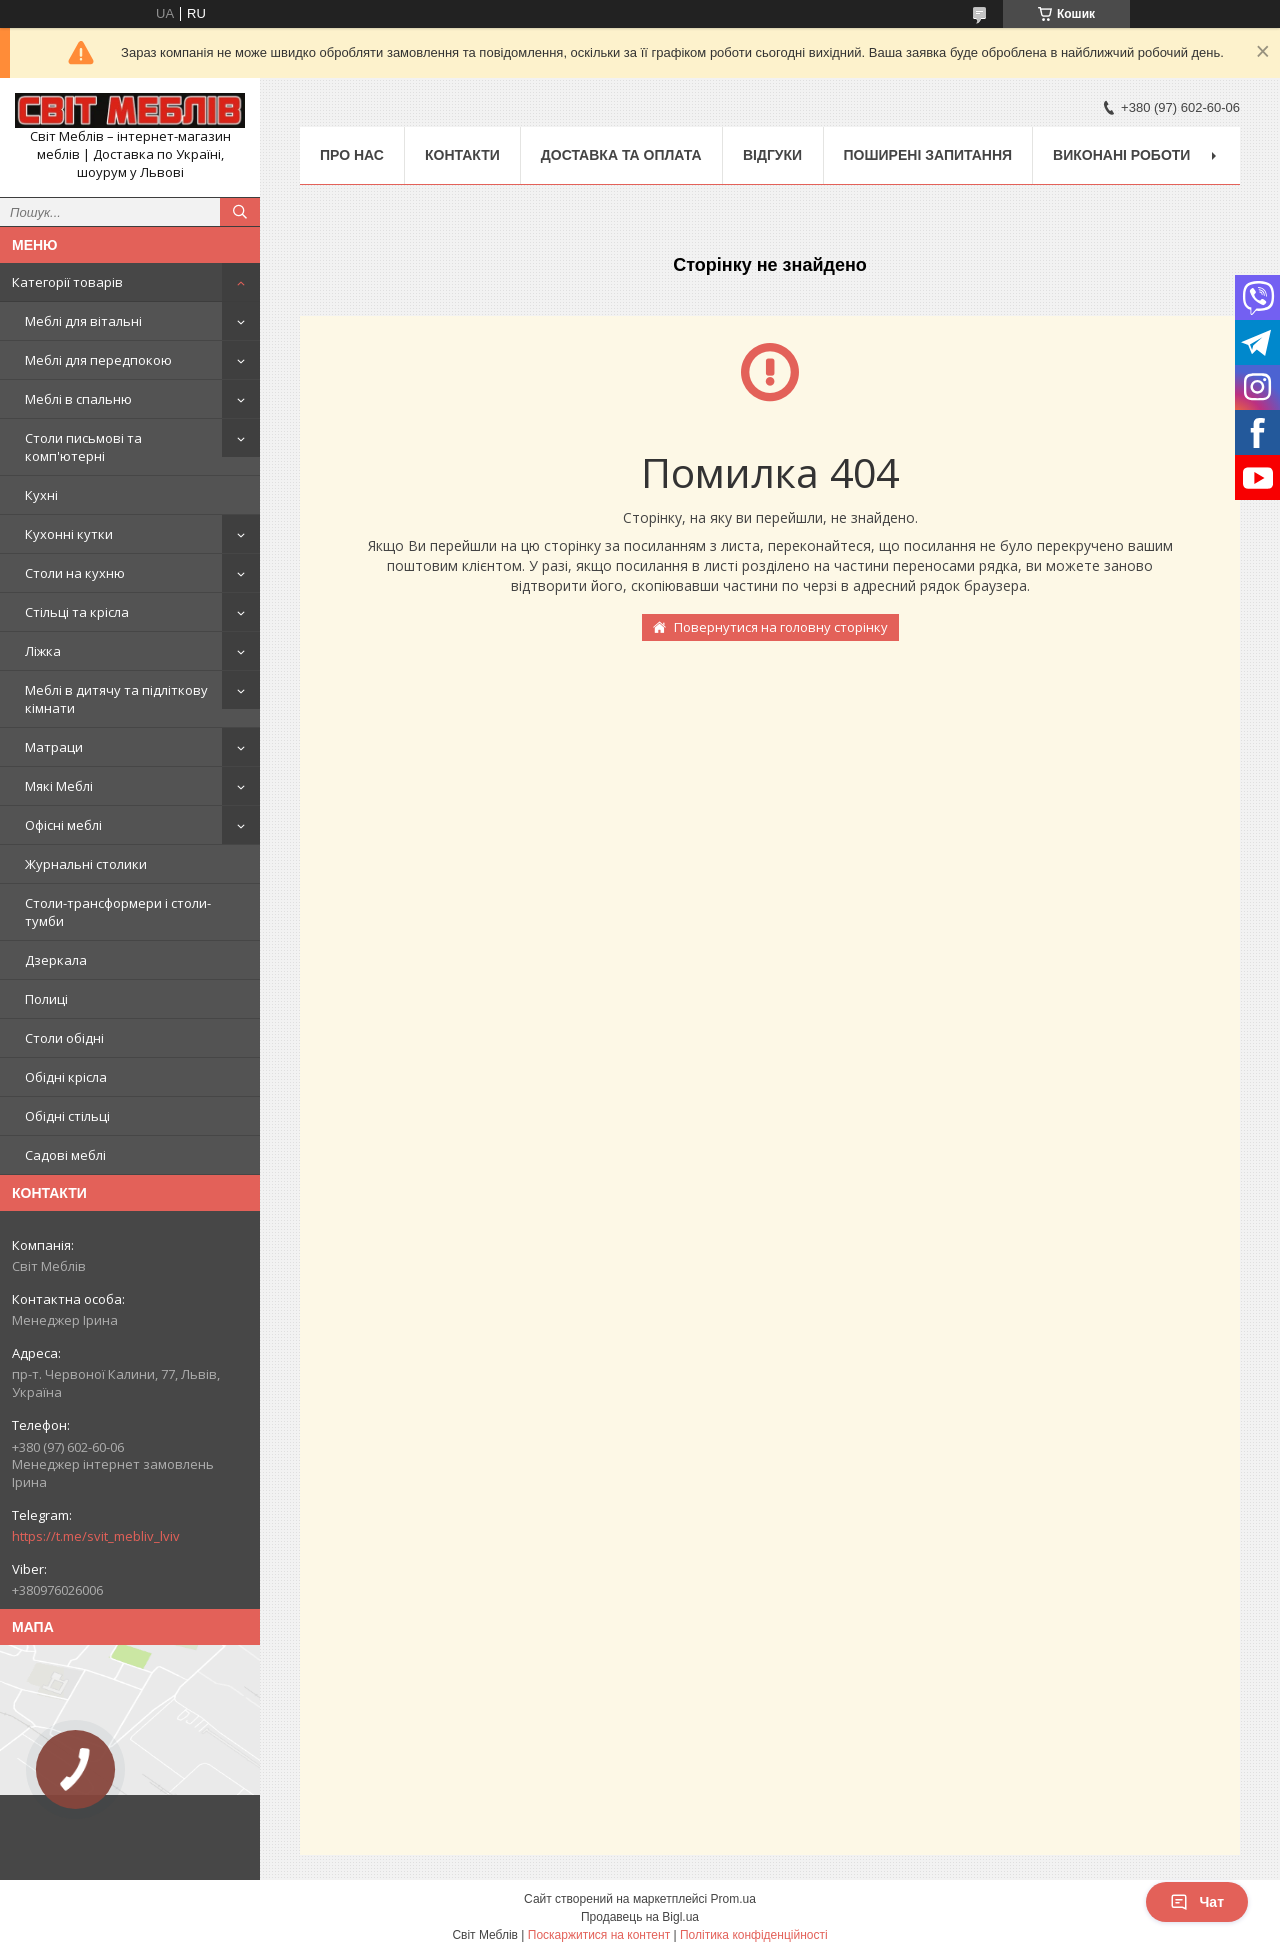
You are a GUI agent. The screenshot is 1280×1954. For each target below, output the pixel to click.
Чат (1197, 1902)
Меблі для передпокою (98, 360)
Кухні (41, 495)
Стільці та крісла (77, 612)
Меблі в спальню (78, 399)
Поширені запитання (928, 155)
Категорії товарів (67, 282)
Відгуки (772, 155)
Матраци (54, 747)
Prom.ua (733, 1899)
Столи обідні (64, 1038)
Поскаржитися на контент (599, 1935)
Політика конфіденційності (754, 1935)
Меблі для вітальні (83, 321)
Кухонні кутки (69, 534)
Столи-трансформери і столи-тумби (118, 912)
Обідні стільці (67, 1116)
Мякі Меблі (59, 786)
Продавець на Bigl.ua (640, 1917)
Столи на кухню (75, 573)
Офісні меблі (63, 825)
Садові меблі (65, 1155)
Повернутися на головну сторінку (781, 627)
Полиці (46, 999)
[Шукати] (240, 212)
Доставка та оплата (621, 155)
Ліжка (43, 651)
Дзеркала (56, 960)
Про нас (352, 155)
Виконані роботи (1121, 155)
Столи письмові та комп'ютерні (83, 447)
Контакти (462, 155)
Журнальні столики (86, 864)
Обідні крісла (66, 1077)
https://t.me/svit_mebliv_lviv (96, 1536)
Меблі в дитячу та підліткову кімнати (116, 699)
